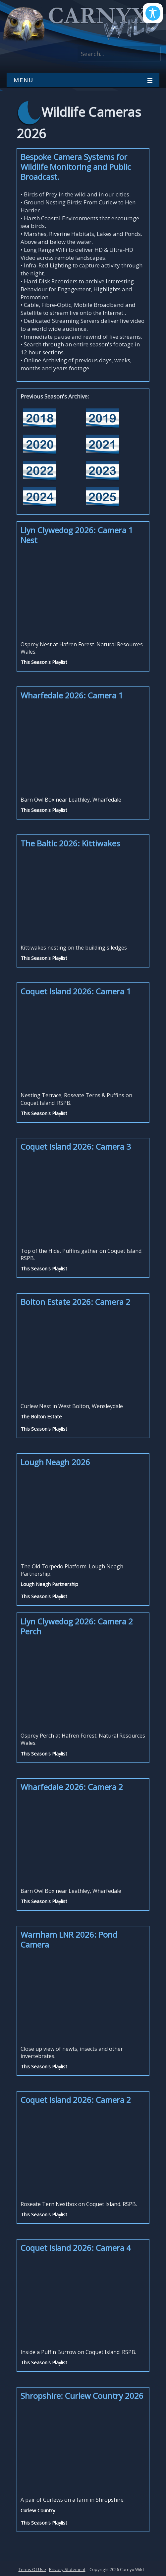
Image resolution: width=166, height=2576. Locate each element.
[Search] (119, 53)
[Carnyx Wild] (79, 23)
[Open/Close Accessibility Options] (152, 13)
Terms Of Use (32, 2569)
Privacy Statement (67, 2569)
